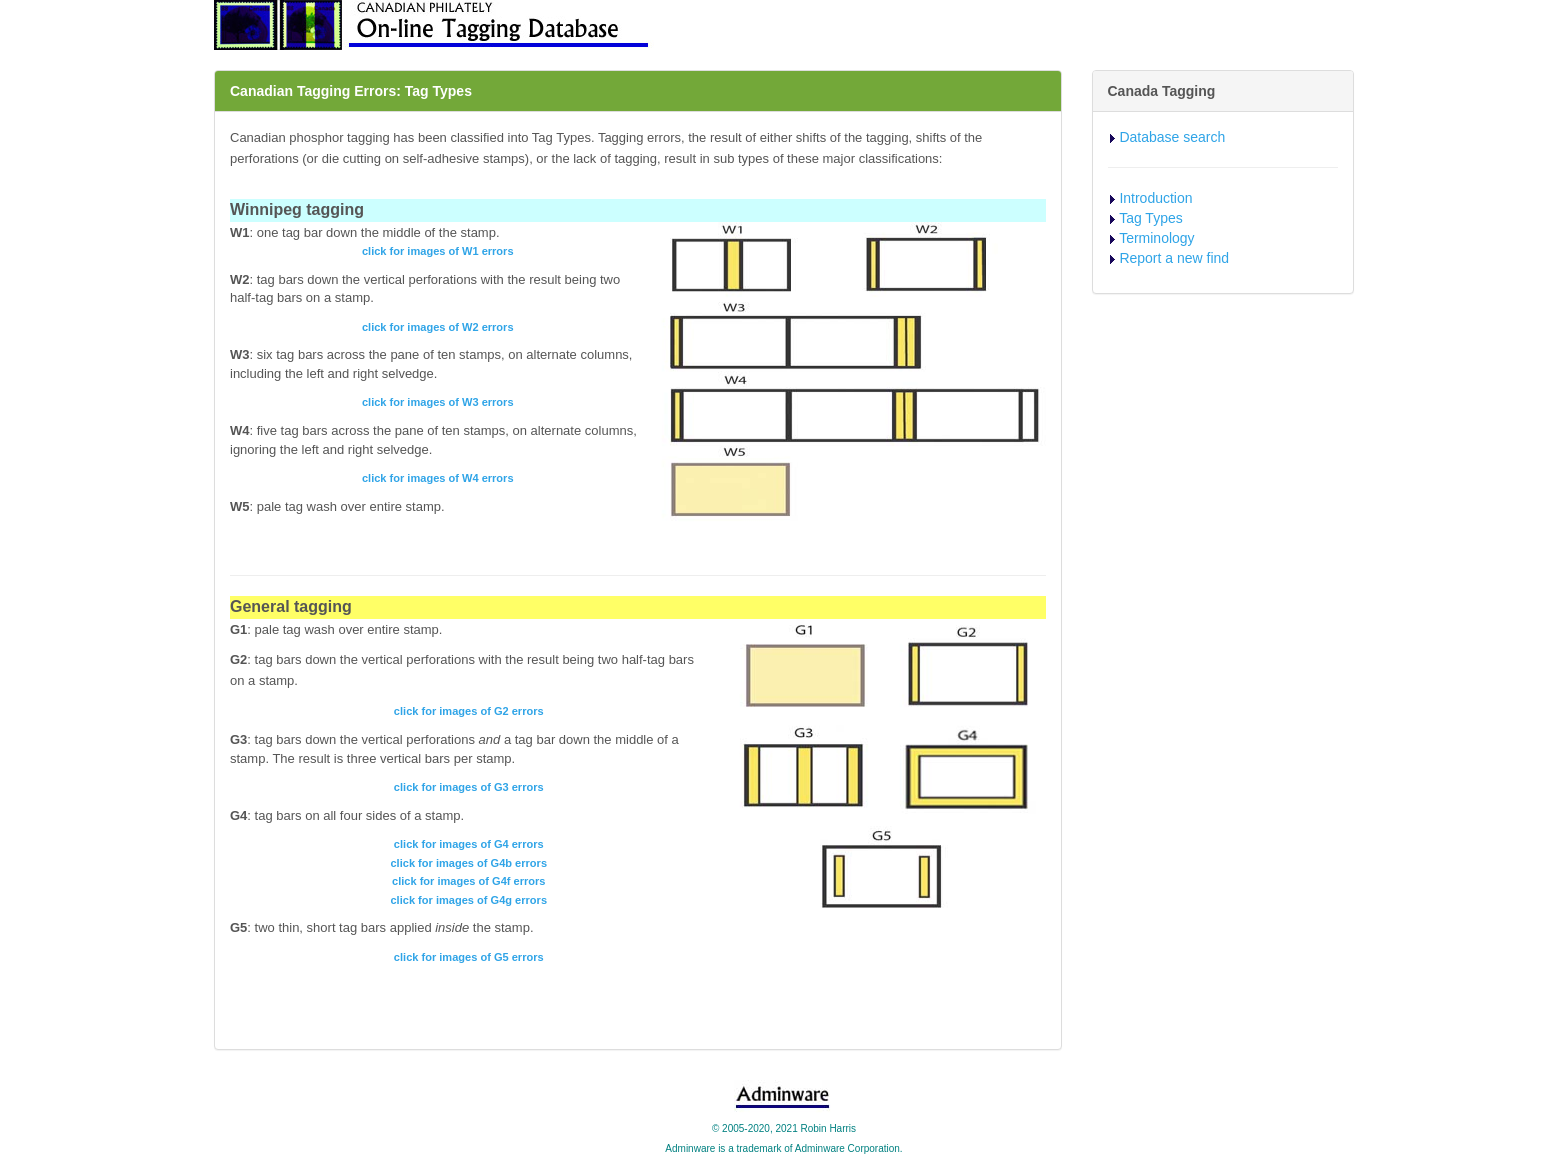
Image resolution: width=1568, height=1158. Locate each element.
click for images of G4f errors (469, 881)
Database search (1172, 137)
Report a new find (1174, 258)
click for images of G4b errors (468, 863)
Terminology (1156, 238)
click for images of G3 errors (469, 787)
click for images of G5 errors (469, 957)
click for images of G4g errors (468, 900)
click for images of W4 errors (438, 478)
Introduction (1155, 198)
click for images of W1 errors (438, 251)
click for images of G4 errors (469, 844)
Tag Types (1151, 218)
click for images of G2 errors (469, 711)
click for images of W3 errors (438, 402)
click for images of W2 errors (438, 327)
